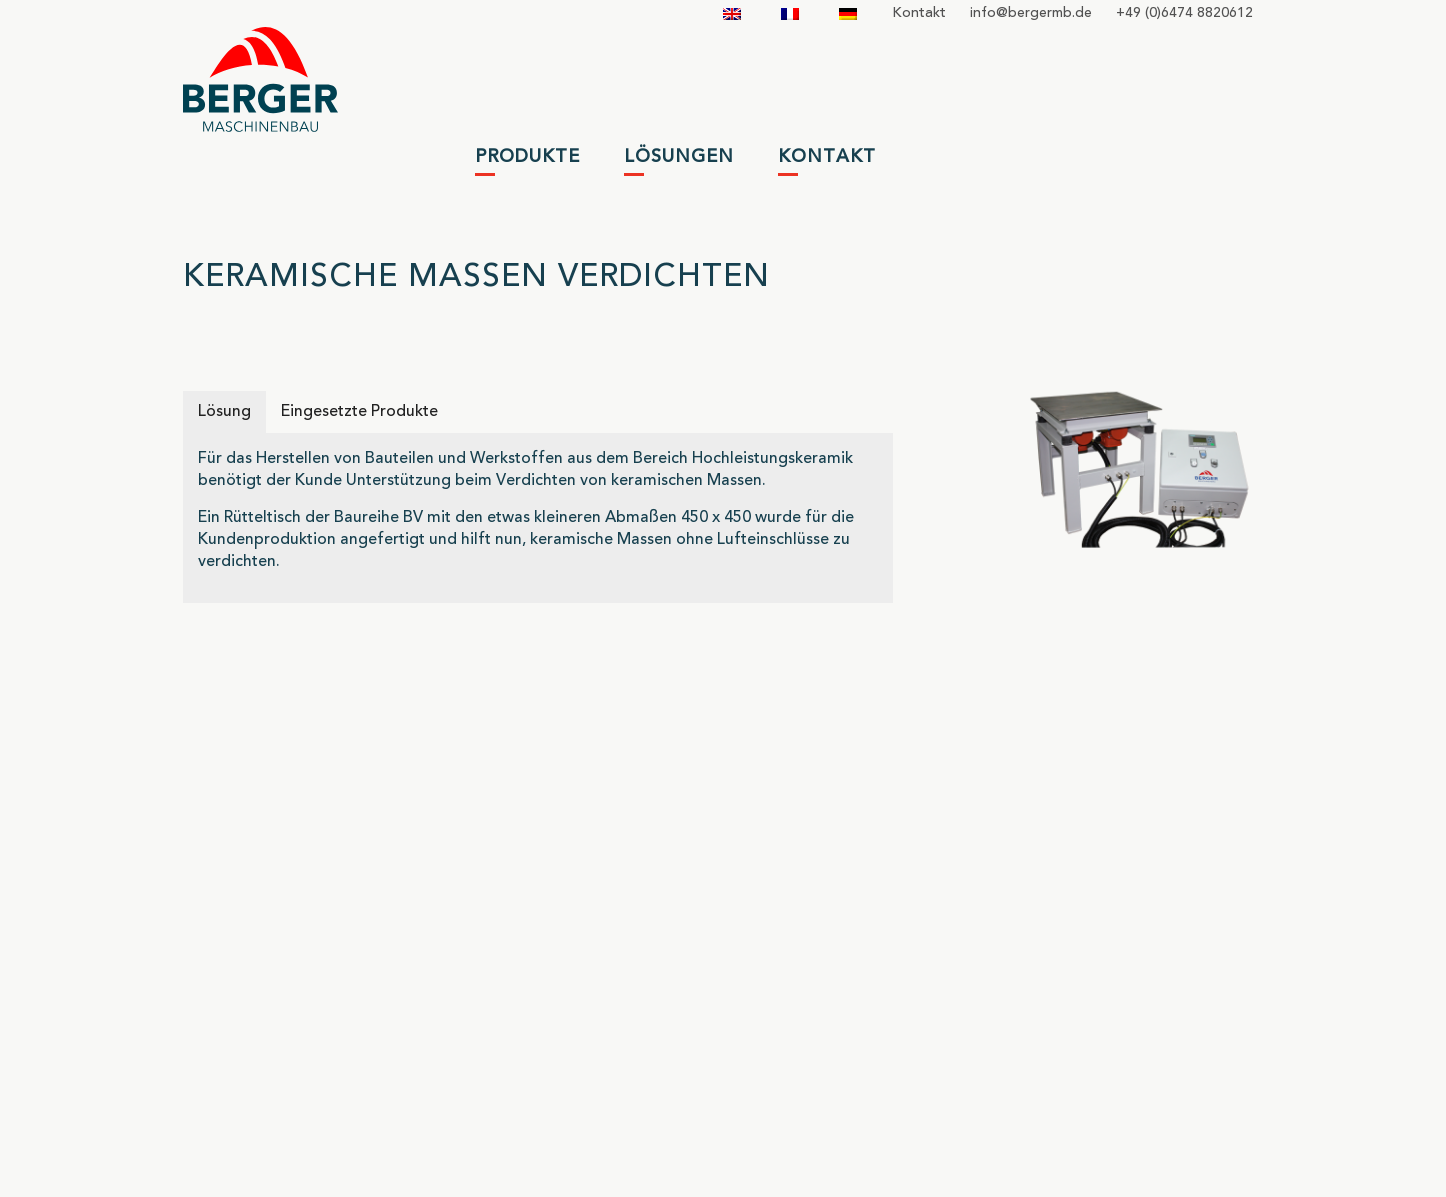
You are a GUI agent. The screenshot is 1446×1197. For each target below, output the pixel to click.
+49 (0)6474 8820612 (1184, 13)
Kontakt (919, 13)
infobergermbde (1031, 13)
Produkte (527, 157)
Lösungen (679, 157)
